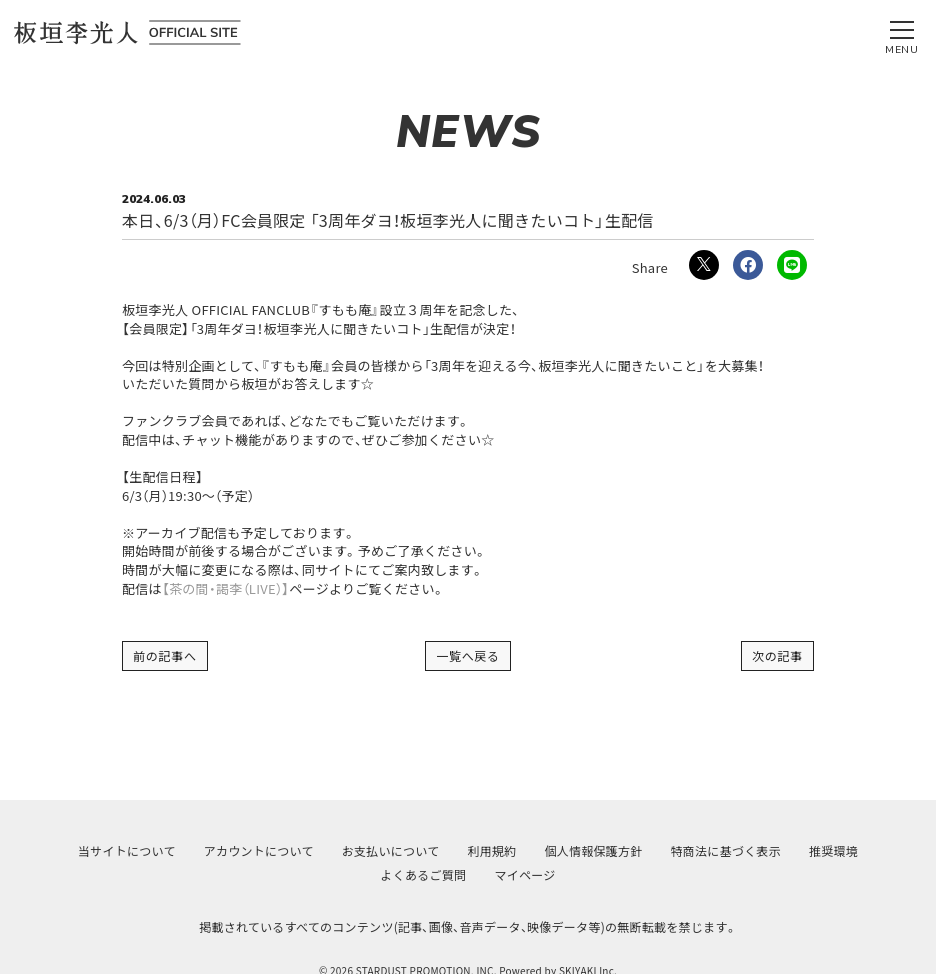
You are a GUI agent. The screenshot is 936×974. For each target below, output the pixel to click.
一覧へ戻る (468, 655)
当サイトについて (127, 850)
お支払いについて (391, 850)
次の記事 (777, 655)
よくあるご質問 (424, 874)
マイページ (524, 874)
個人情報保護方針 (594, 850)
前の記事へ (165, 655)
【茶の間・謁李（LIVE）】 (226, 589)
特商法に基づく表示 (726, 850)
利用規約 (491, 850)
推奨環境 (833, 850)
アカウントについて (259, 850)
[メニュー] (902, 33)
